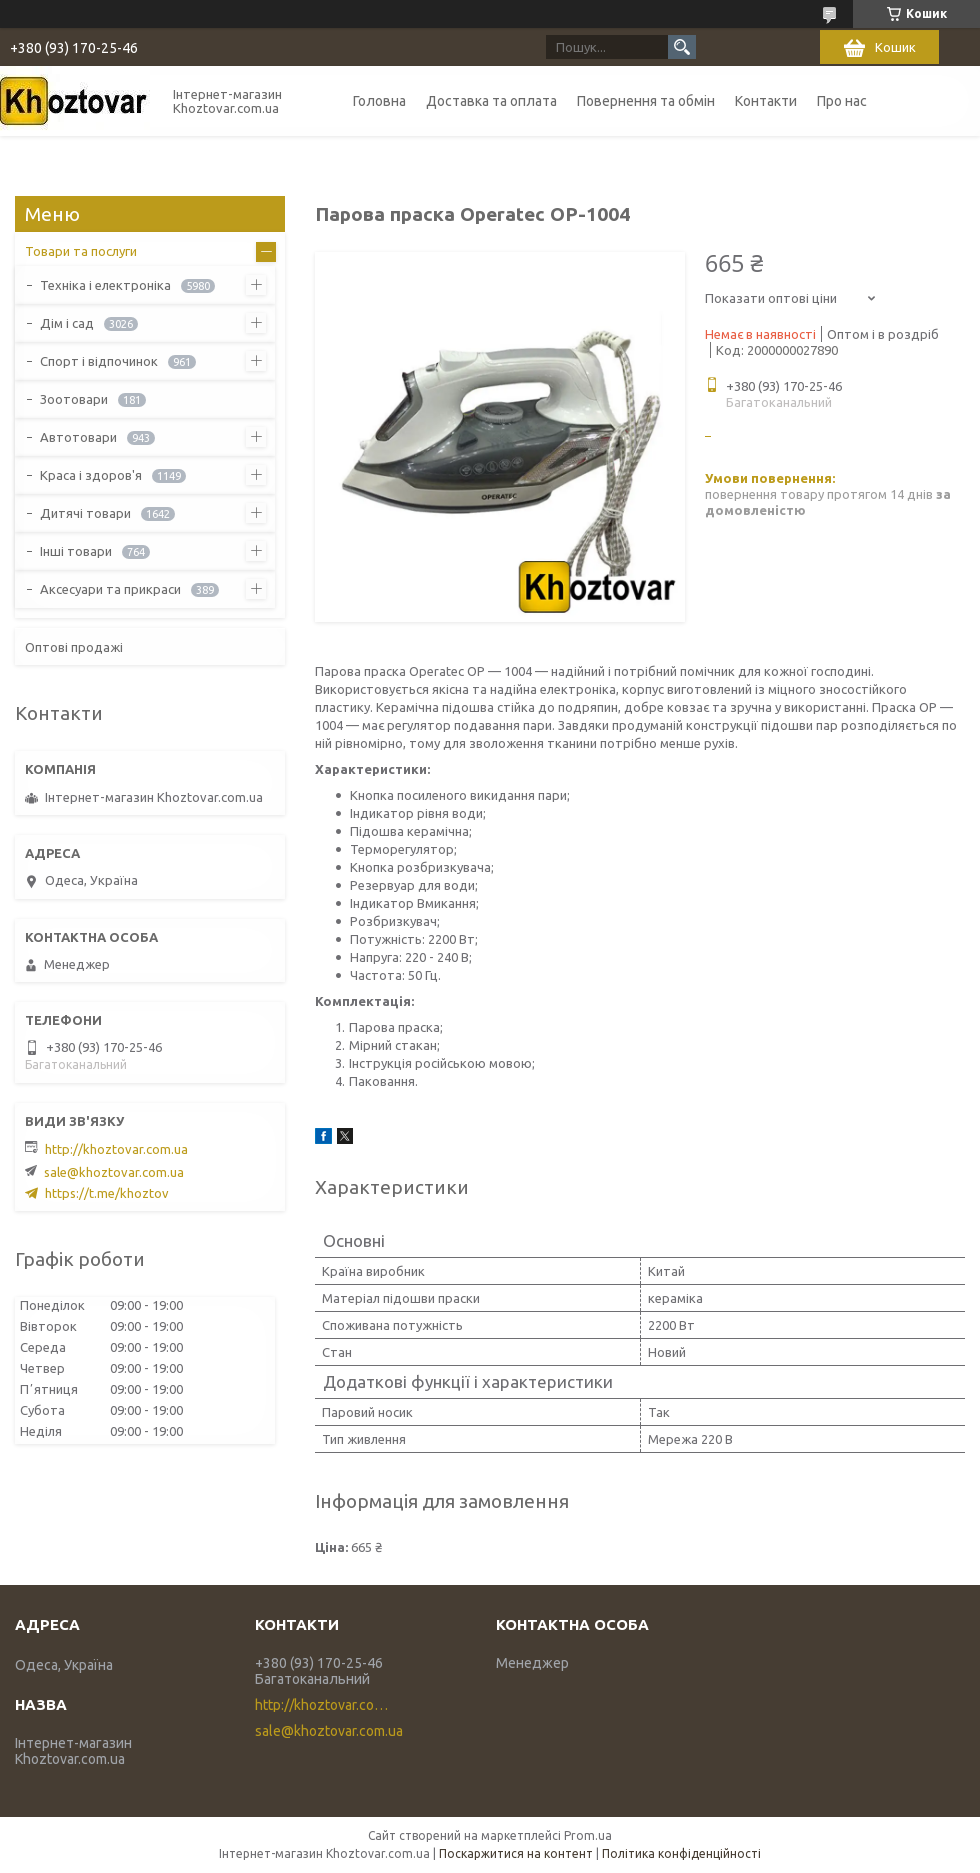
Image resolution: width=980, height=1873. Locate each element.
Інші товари (76, 551)
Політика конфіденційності (681, 1853)
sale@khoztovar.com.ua (114, 1172)
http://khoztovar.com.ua (116, 1149)
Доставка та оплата (491, 101)
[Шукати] (682, 47)
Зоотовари (74, 399)
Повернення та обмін (646, 101)
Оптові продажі (74, 647)
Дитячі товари (85, 513)
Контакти (766, 101)
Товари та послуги (81, 251)
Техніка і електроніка (105, 285)
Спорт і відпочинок (99, 361)
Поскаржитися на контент (516, 1853)
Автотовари (78, 437)
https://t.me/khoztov (107, 1193)
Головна (379, 101)
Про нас (842, 101)
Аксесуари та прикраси (110, 589)
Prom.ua (588, 1835)
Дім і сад (67, 323)
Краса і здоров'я (91, 475)
